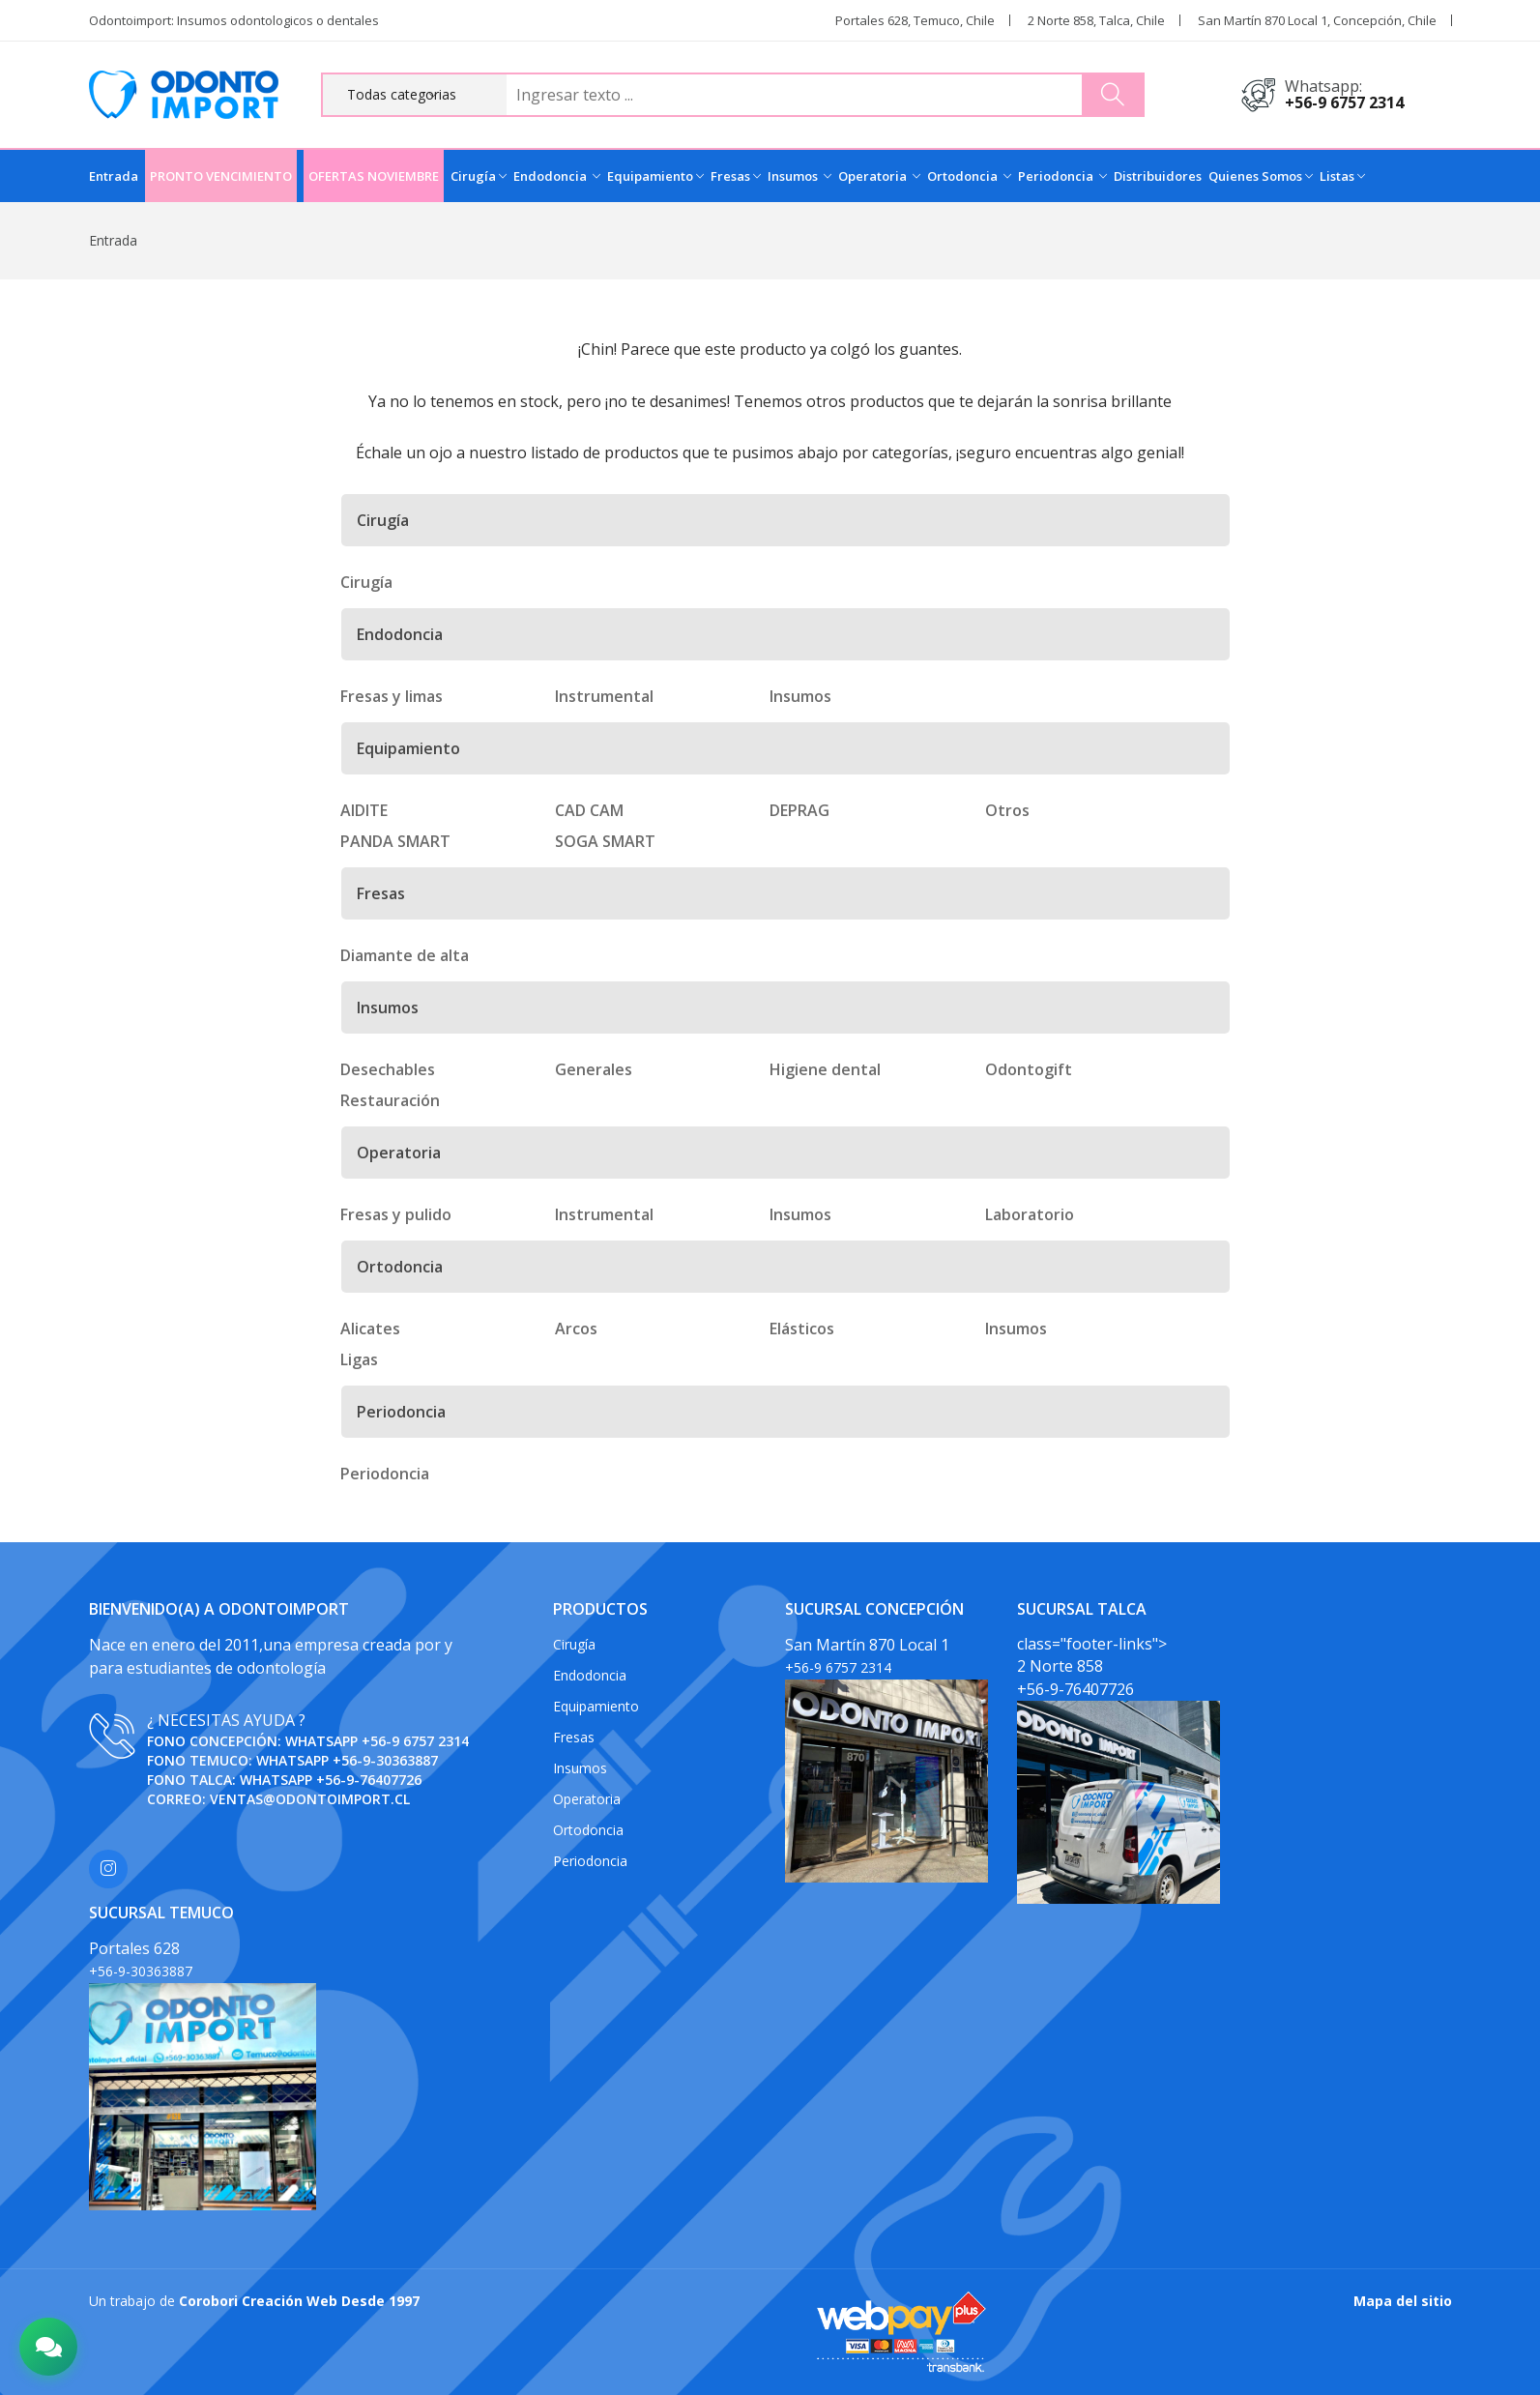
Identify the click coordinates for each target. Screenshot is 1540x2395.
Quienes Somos (1260, 176)
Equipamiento (655, 176)
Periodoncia (1062, 176)
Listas (1342, 176)
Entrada (113, 176)
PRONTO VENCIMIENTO (221, 176)
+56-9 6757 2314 (1344, 102)
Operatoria (879, 176)
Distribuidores (1158, 176)
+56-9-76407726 (368, 1779)
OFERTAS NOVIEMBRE (373, 176)
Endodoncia (556, 176)
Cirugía (478, 176)
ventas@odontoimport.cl (310, 1799)
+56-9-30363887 (385, 1760)
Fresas (736, 176)
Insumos (799, 176)
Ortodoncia (969, 176)
